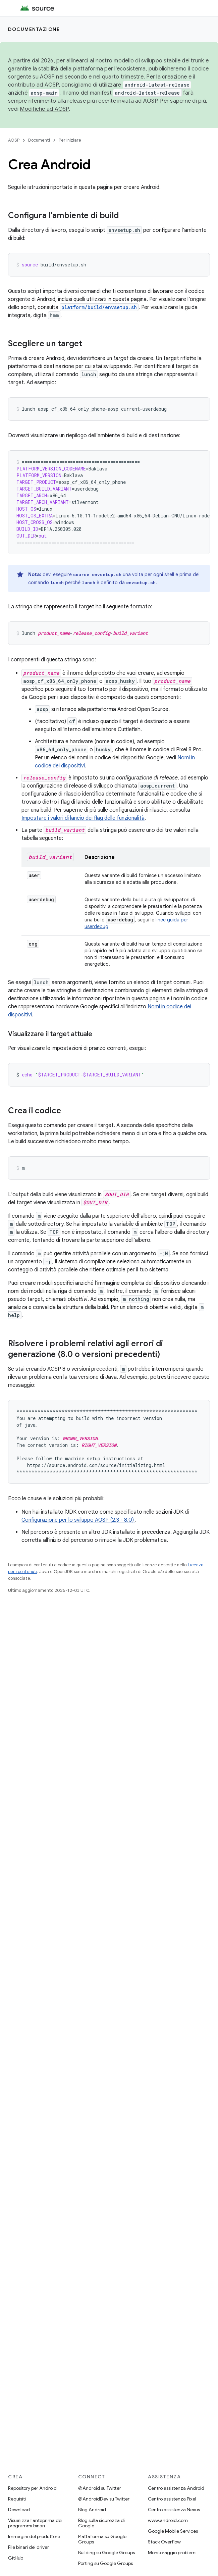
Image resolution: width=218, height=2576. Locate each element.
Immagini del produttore (34, 2536)
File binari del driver (28, 2547)
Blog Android (92, 2510)
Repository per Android (32, 2488)
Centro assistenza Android (176, 2488)
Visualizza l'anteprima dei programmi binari (35, 2523)
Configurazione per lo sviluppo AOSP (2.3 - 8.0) (78, 1520)
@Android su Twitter (99, 2488)
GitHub (15, 2558)
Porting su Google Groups (105, 2563)
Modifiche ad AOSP (44, 109)
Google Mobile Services (173, 2531)
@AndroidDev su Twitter (103, 2499)
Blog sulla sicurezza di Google (101, 2523)
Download (19, 2510)
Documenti (39, 140)
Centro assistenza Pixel (172, 2499)
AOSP (13, 140)
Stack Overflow (164, 2542)
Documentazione (34, 29)
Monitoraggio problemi (172, 2552)
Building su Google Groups (106, 2552)
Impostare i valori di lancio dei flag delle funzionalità (83, 818)
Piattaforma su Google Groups (102, 2539)
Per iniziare (70, 140)
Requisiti (17, 2499)
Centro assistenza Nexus (174, 2510)
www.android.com (168, 2520)
